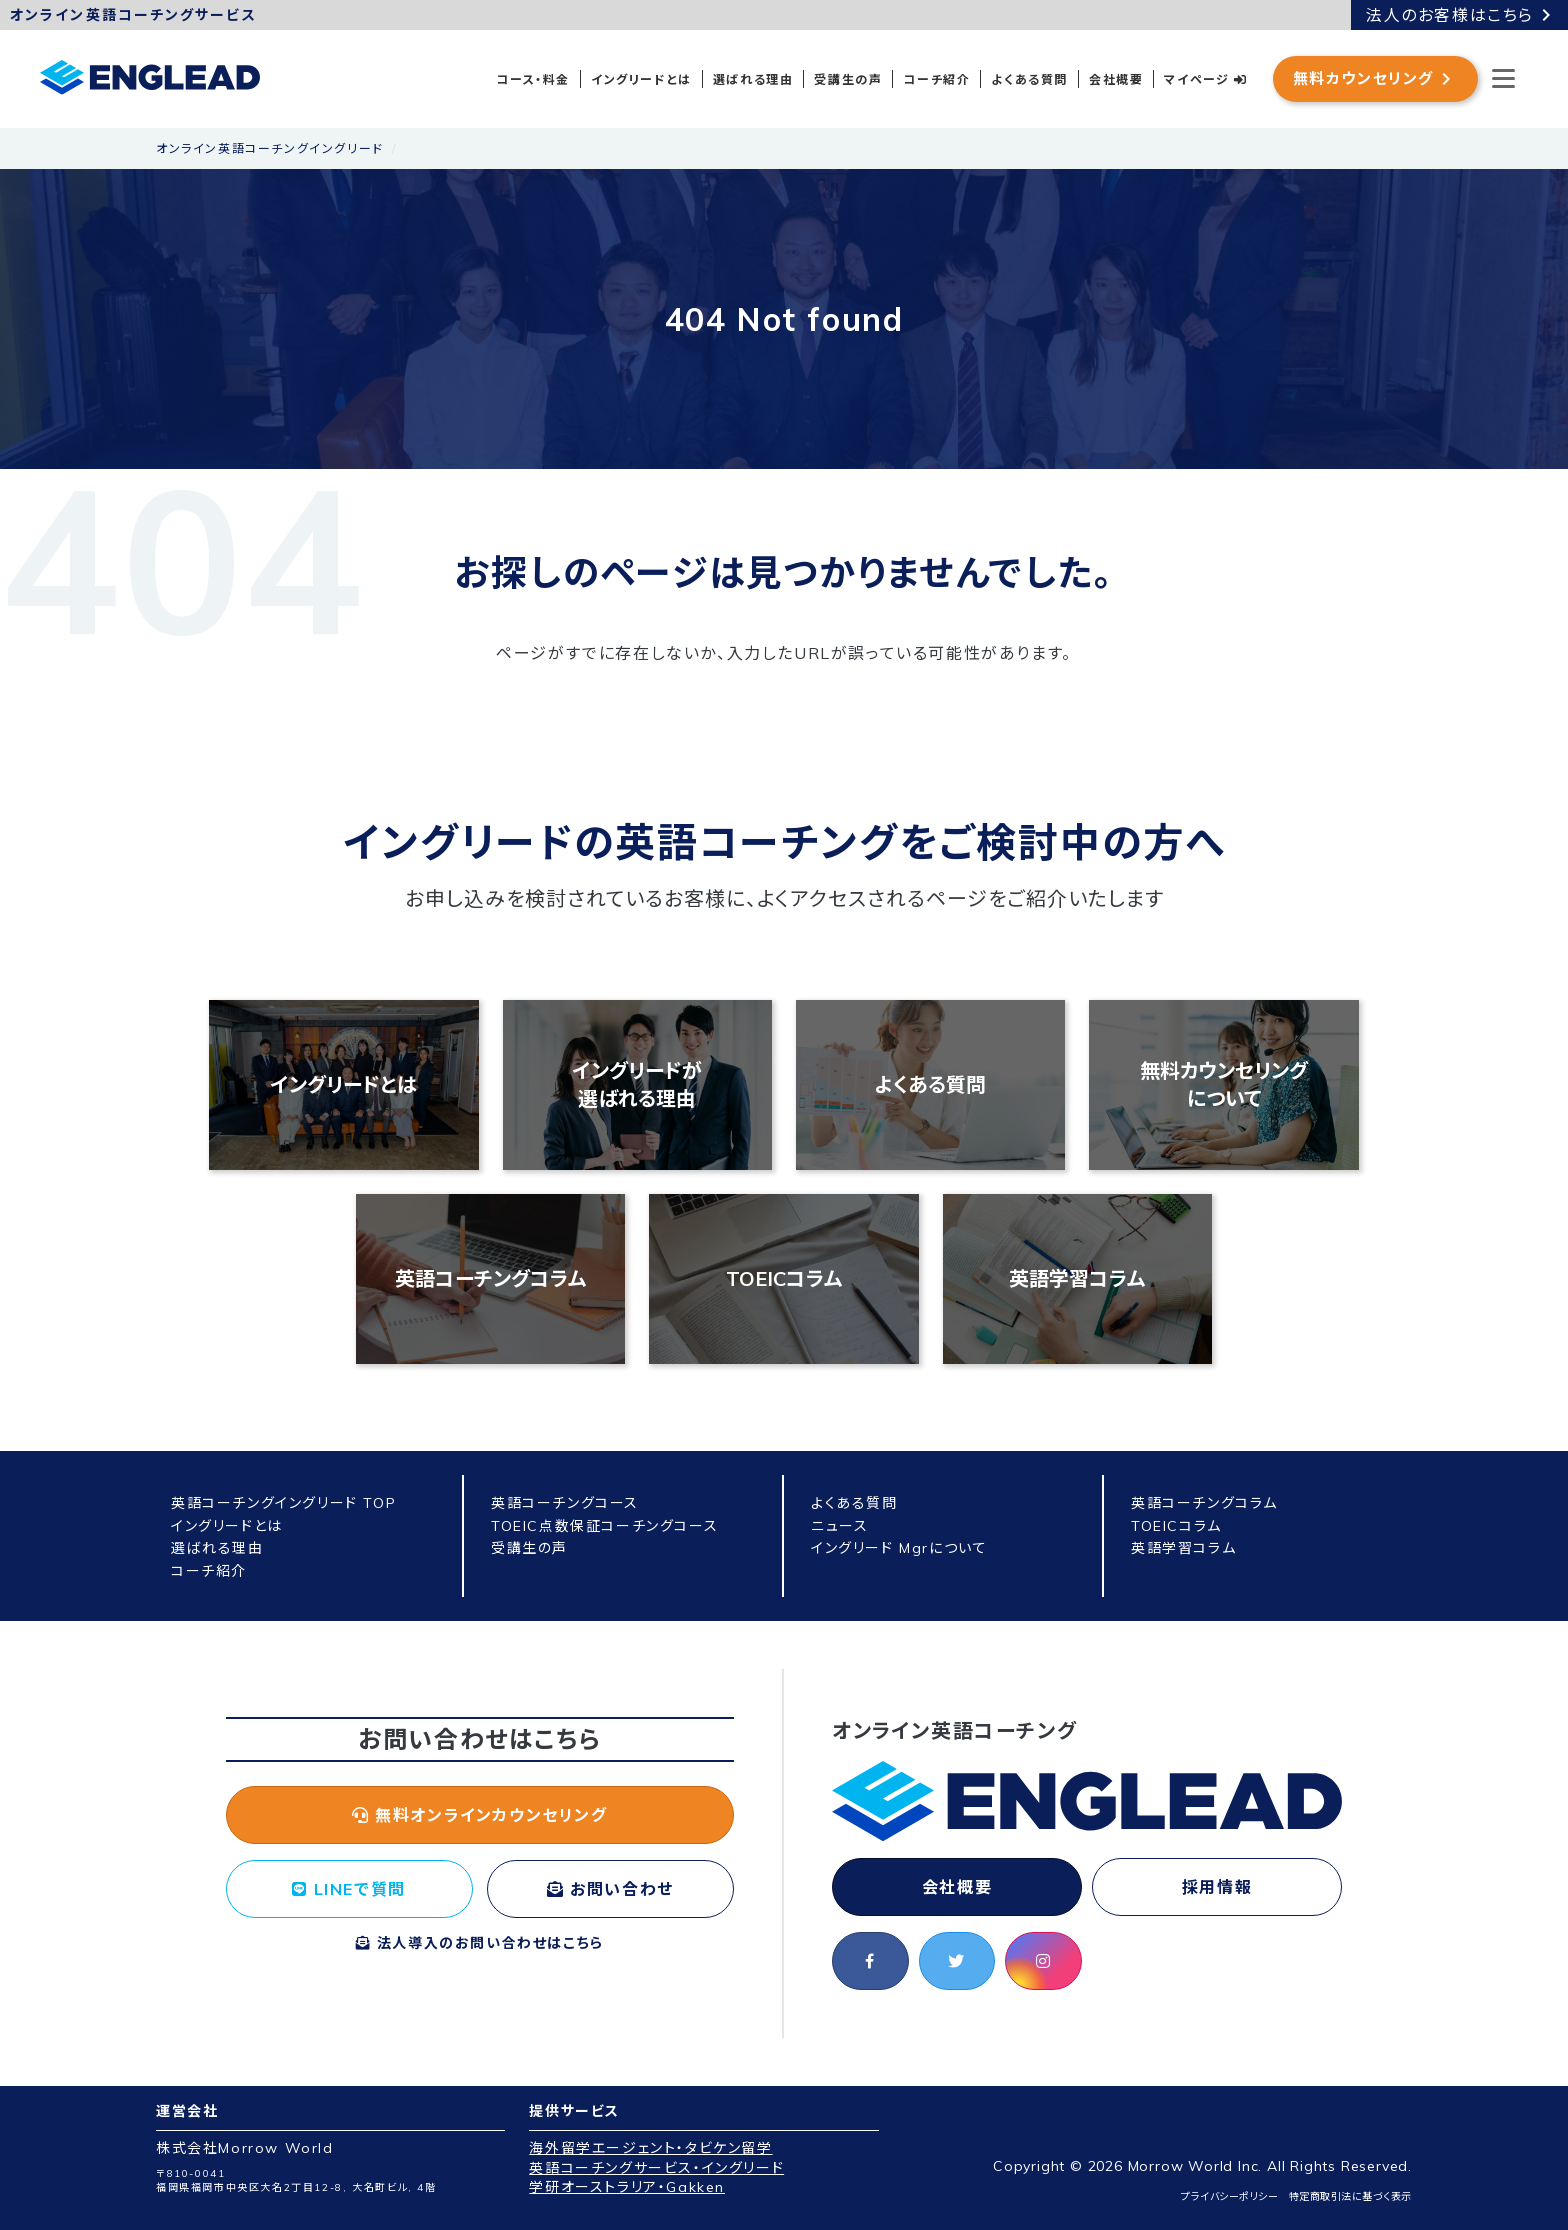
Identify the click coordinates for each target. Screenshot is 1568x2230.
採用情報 (1217, 1887)
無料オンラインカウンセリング (480, 1815)
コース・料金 (533, 79)
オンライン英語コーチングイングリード (270, 148)
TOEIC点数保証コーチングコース (604, 1526)
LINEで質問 (348, 1889)
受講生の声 (848, 79)
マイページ (1205, 79)
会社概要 (1116, 79)
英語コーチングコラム (490, 1278)
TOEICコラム (784, 1278)
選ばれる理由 (753, 79)
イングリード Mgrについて (899, 1548)
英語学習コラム (1077, 1278)
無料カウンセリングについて (1224, 1084)
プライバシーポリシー (1229, 2196)
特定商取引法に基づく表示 (1350, 2196)
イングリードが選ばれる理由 (637, 1084)
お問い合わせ (610, 1889)
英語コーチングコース (565, 1503)
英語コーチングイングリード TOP (283, 1503)
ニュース (839, 1526)
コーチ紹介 (936, 79)
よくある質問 (1029, 79)
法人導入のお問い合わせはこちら (480, 1943)
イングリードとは (641, 79)
